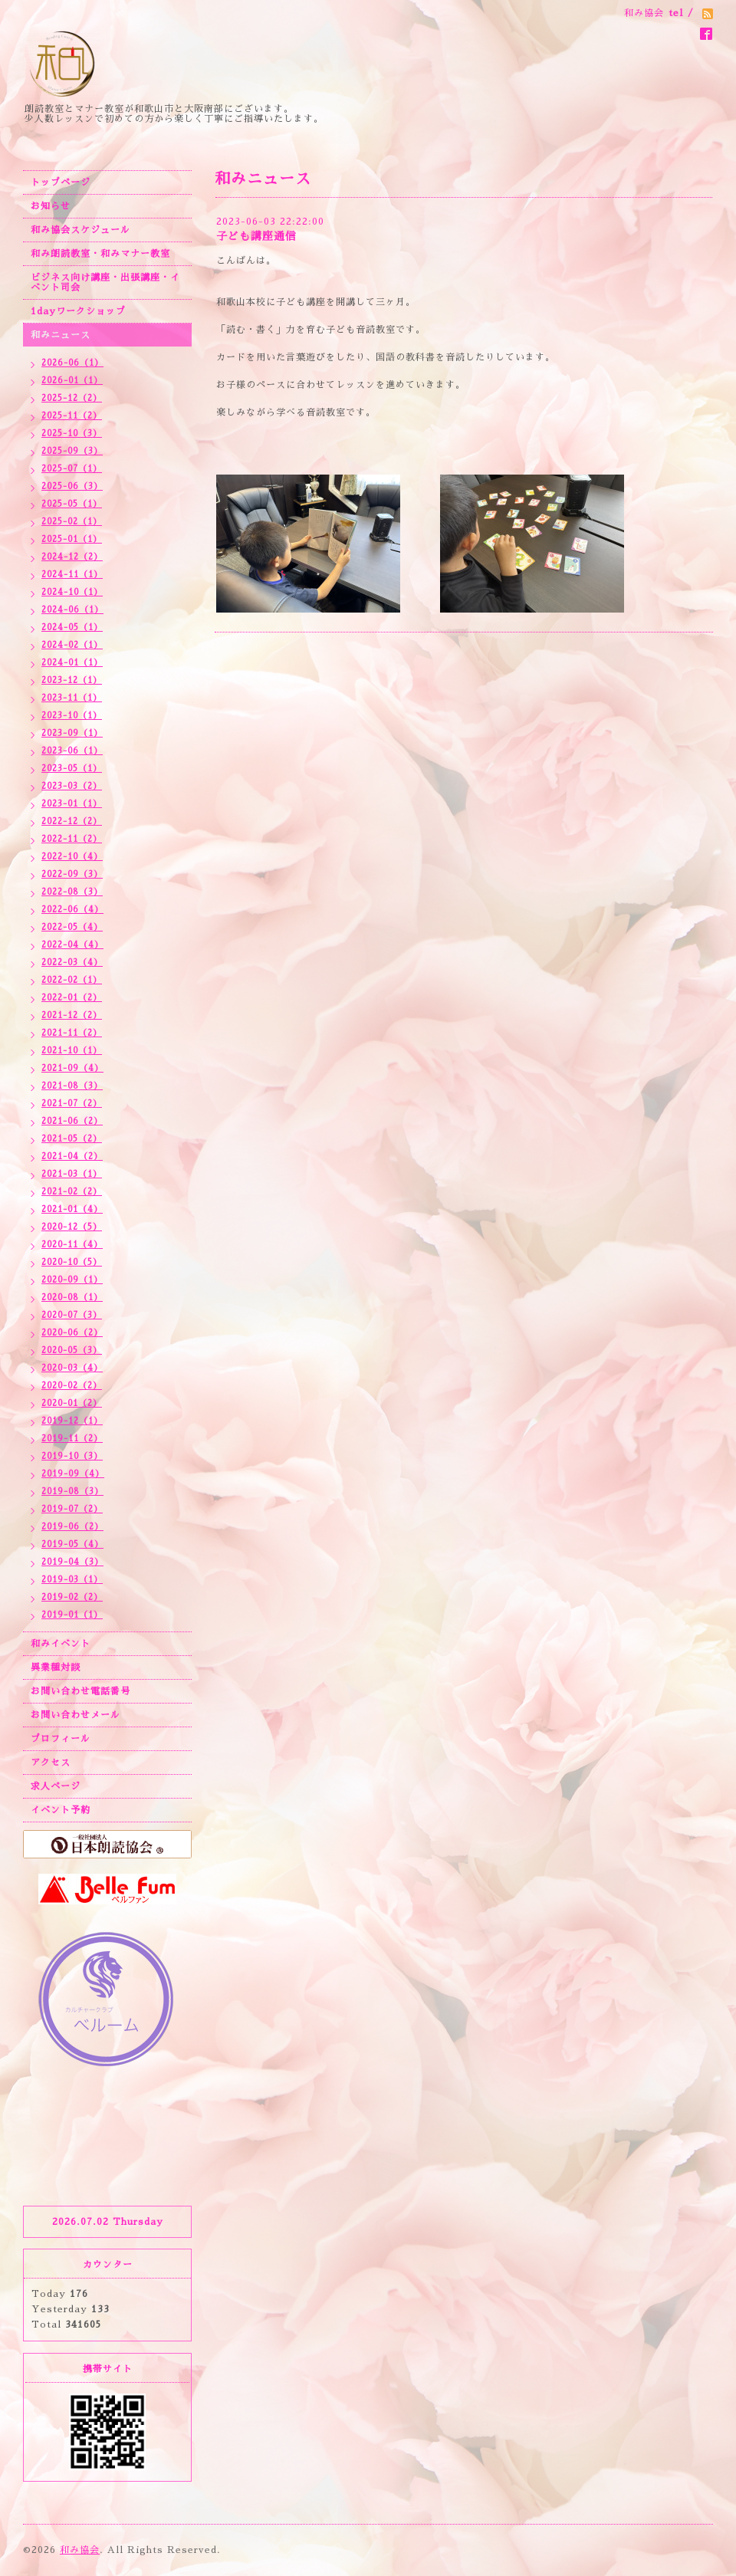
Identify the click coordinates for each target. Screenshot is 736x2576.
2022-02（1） (71, 980)
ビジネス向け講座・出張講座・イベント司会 (105, 282)
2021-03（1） (71, 1174)
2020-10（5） (71, 1262)
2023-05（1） (71, 768)
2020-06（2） (72, 1333)
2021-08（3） (72, 1086)
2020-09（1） (72, 1280)
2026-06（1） (72, 363)
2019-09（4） (72, 1474)
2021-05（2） (71, 1139)
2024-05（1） (72, 627)
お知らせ (51, 206)
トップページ (60, 182)
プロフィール (60, 1738)
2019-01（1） (72, 1615)
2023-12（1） (71, 680)
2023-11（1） (71, 698)
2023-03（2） (71, 786)
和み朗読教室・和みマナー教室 (100, 253)
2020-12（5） (71, 1227)
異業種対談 (55, 1667)
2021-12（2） (71, 1015)
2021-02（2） (71, 1192)
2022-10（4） (72, 857)
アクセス (51, 1762)
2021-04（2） (72, 1156)
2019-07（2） (72, 1509)
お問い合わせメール (75, 1715)
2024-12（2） (72, 557)
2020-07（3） (71, 1315)
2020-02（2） (71, 1386)
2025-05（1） (71, 504)
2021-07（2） (71, 1103)
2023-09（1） (72, 733)
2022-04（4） (72, 945)
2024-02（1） (72, 645)
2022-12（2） (71, 821)
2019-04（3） (72, 1562)
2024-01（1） (72, 663)
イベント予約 (60, 1810)
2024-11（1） (72, 574)
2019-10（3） (72, 1456)
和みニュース (60, 335)
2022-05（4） (72, 927)
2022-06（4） (72, 909)
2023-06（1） (72, 751)
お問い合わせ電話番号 (80, 1691)
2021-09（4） (72, 1068)
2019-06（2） (72, 1527)
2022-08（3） (72, 892)
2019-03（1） (72, 1580)
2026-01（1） (72, 380)
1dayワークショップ (78, 311)
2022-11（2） (71, 839)
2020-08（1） (72, 1297)
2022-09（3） (72, 874)
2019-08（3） (72, 1491)
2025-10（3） (71, 433)
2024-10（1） (72, 592)
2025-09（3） (72, 451)
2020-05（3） (71, 1350)
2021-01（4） (72, 1209)
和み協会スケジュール (80, 230)
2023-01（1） (71, 804)
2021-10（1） (71, 1050)
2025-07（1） (71, 469)
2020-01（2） (71, 1403)
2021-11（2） (71, 1033)
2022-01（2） (71, 998)
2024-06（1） (72, 610)
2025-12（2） (71, 398)
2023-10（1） (71, 715)
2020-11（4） (72, 1244)
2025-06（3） (72, 486)
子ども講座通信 (256, 236)
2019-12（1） (72, 1421)
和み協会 (80, 2550)
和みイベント (60, 1643)
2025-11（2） (71, 416)
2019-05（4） (72, 1544)
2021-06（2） (72, 1121)
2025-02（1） (71, 522)
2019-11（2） (72, 1438)
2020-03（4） (72, 1368)
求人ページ (55, 1786)
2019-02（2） (72, 1597)
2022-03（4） (72, 962)
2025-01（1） (71, 539)
